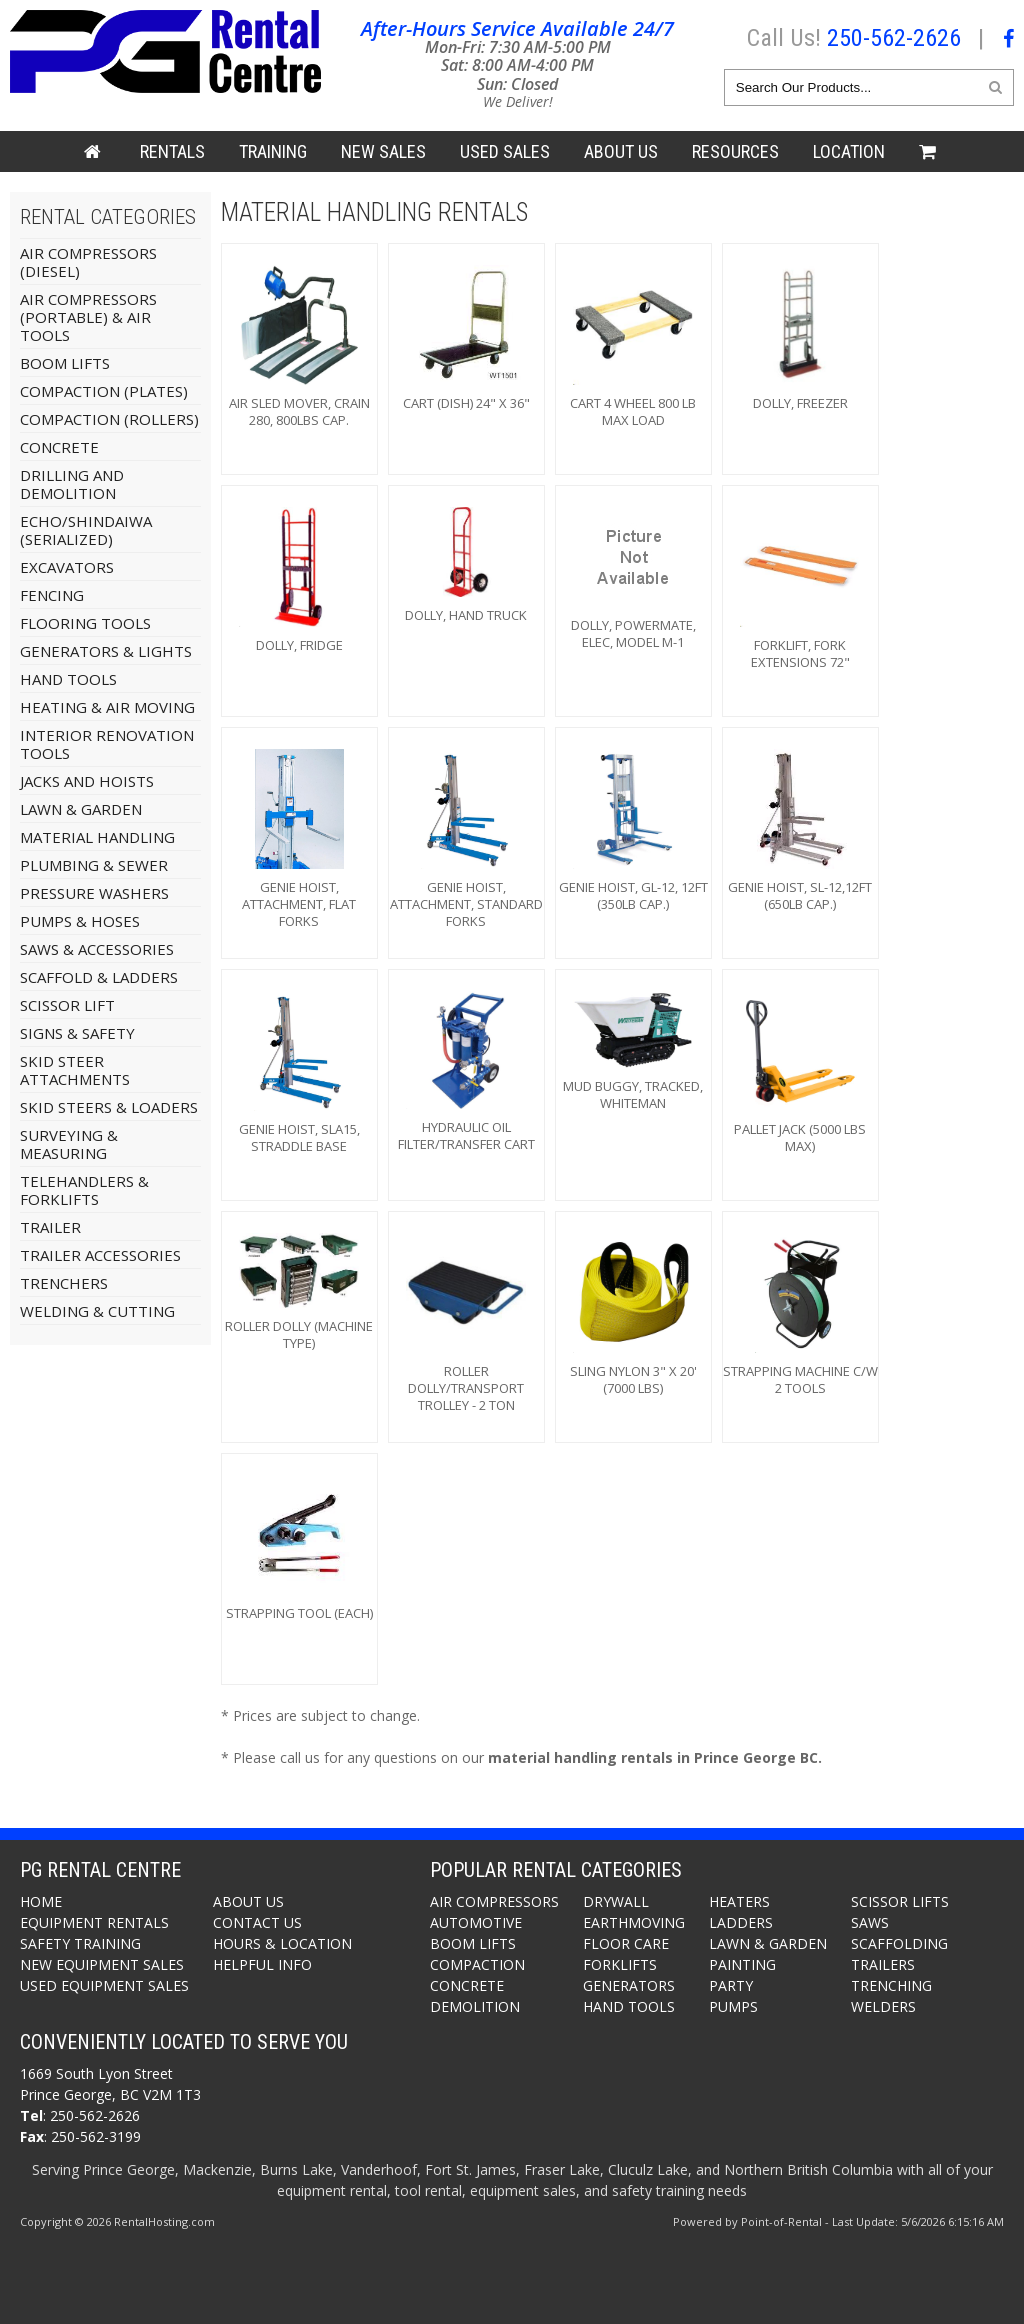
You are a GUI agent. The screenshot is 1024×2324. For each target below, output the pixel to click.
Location (849, 151)
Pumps (733, 2006)
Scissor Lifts (900, 1901)
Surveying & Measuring (69, 1144)
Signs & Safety (77, 1033)
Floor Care (626, 1943)
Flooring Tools (85, 623)
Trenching (891, 1985)
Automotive (476, 1922)
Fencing (52, 595)
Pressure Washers (94, 893)
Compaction (477, 1964)
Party (731, 1985)
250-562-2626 (894, 38)
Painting (742, 1964)
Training (273, 151)
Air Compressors (494, 1901)
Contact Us (257, 1922)
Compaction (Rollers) (109, 419)
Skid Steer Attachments (75, 1070)
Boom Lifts (65, 363)
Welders (883, 2006)
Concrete (59, 447)
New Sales (383, 151)
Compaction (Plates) (104, 391)
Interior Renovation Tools (107, 744)
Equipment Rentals (94, 1922)
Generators (629, 1985)
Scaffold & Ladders (99, 977)
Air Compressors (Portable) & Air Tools (88, 317)
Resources (735, 151)
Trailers (883, 1964)
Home (41, 1901)
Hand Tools (68, 679)
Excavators (67, 567)
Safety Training (80, 1943)
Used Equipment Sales (104, 1985)
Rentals (172, 151)
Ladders (741, 1922)
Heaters (739, 1901)
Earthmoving (634, 1922)
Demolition (475, 2006)
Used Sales (505, 151)
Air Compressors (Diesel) (88, 262)
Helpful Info (262, 1964)
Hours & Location (282, 1943)
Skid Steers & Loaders (109, 1107)
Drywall (616, 1901)
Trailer (50, 1227)
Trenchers (64, 1283)
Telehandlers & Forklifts (84, 1190)
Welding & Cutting (97, 1311)
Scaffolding (899, 1943)
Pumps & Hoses (80, 921)
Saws (870, 1922)
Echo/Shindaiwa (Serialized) (86, 530)
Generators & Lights (106, 651)
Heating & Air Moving (107, 707)
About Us (621, 151)
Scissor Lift (67, 1005)
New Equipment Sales (102, 1964)
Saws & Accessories (97, 949)
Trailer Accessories (100, 1255)
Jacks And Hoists (87, 781)
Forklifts (620, 1964)
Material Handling (97, 837)
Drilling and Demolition (72, 484)
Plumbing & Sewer (94, 865)
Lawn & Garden (81, 809)
